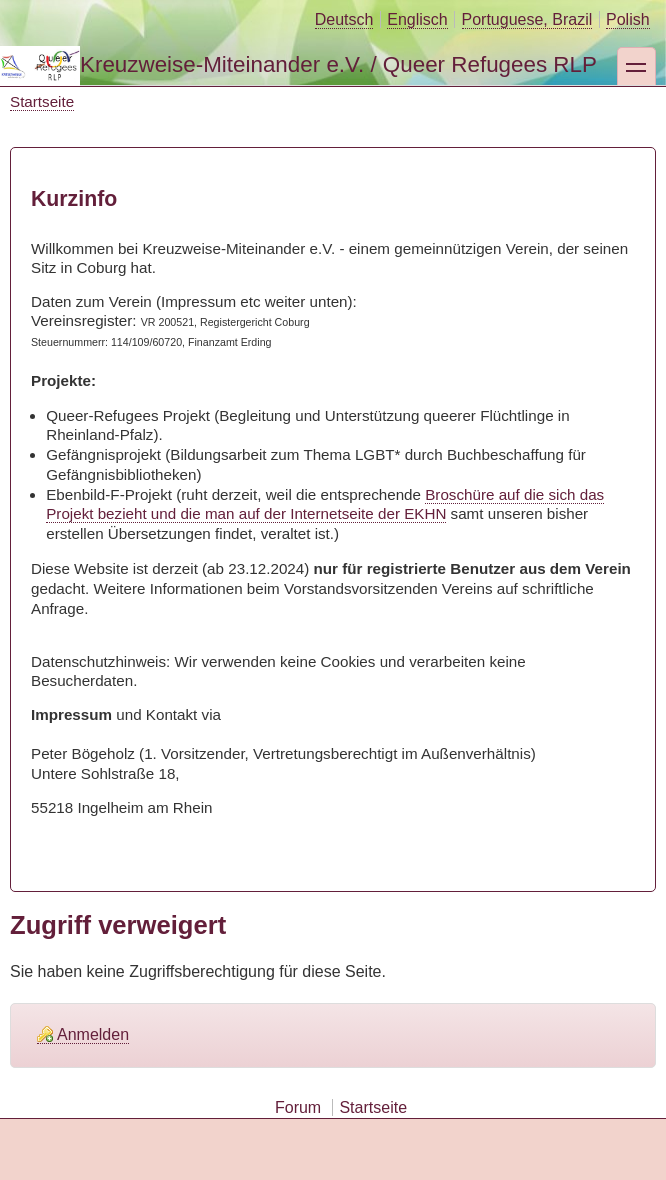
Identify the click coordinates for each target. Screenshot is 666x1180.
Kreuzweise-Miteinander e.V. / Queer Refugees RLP (338, 64)
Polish (628, 19)
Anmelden (93, 1034)
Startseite (42, 101)
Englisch (417, 19)
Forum (298, 1107)
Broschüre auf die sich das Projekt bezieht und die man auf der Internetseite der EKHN (325, 504)
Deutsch (344, 19)
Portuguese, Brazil (527, 19)
